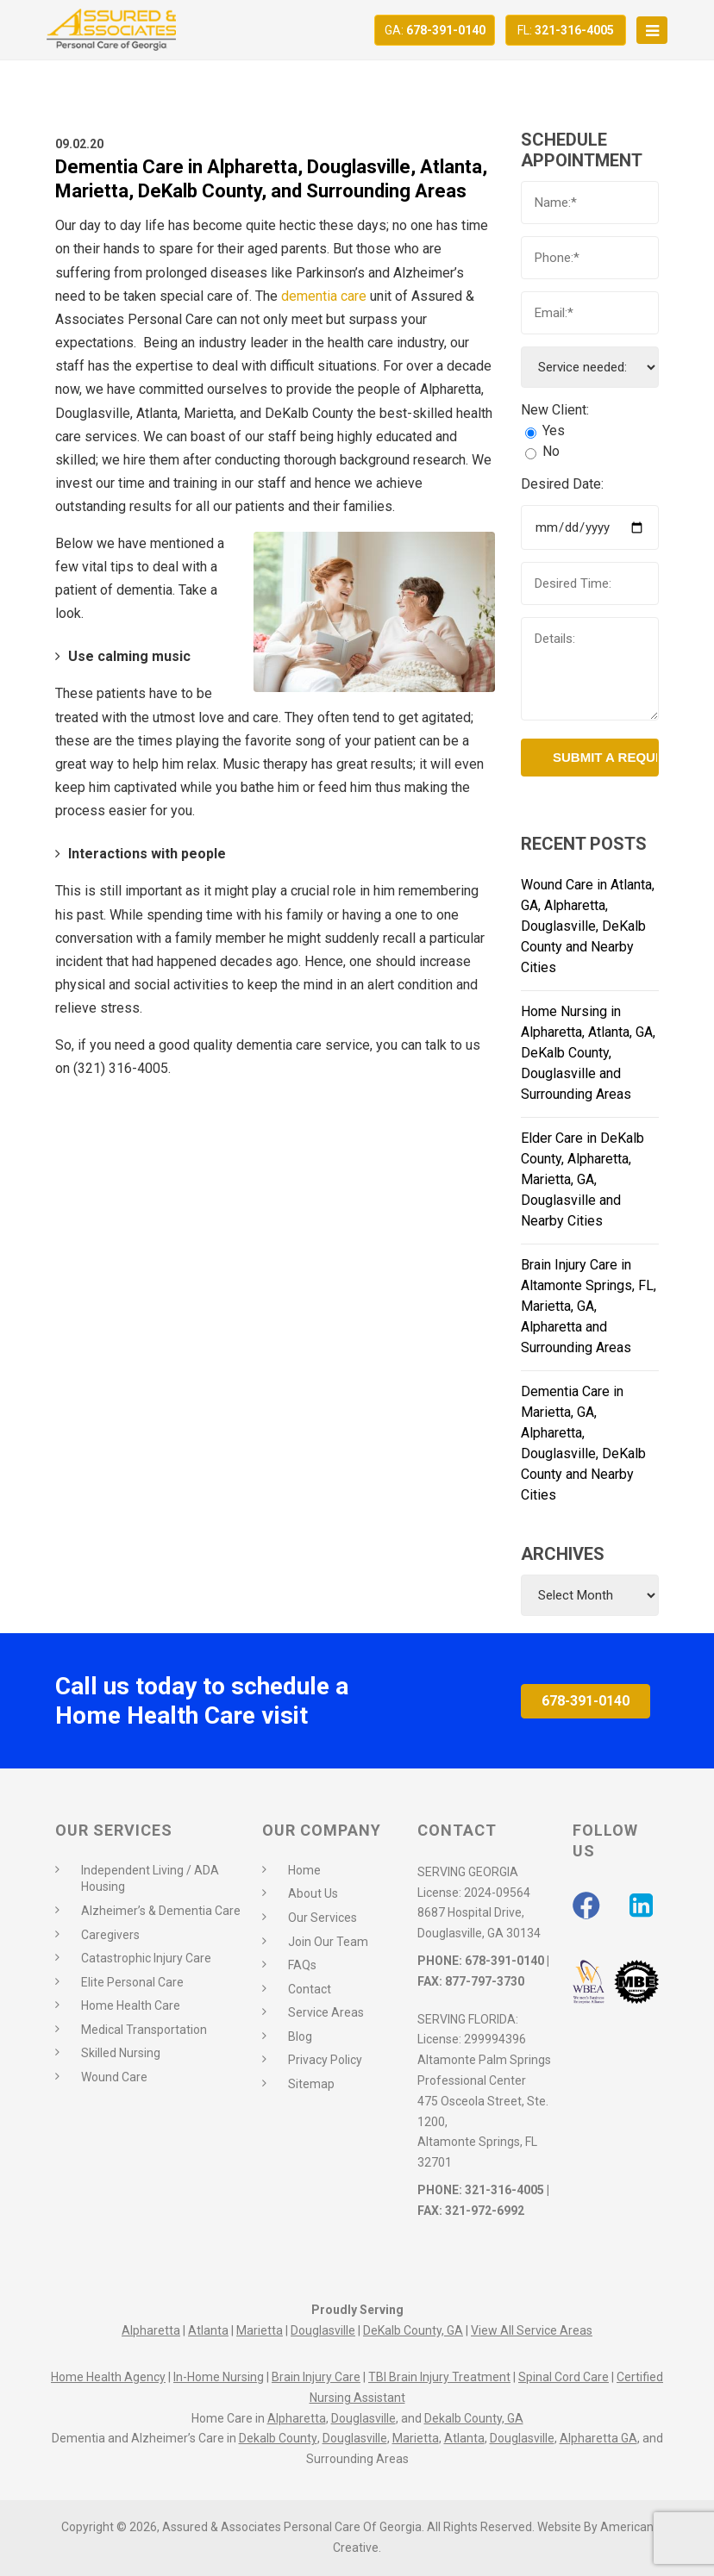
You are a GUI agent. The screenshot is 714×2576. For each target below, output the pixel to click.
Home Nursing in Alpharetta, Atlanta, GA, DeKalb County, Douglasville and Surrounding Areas (588, 1052)
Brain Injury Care (316, 2377)
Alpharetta (151, 2330)
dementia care (323, 296)
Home (304, 1870)
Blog (300, 2036)
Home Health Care (130, 2005)
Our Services (322, 1917)
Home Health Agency (108, 2377)
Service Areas (326, 2012)
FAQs (302, 1965)
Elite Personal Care (132, 1982)
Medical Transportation (144, 2029)
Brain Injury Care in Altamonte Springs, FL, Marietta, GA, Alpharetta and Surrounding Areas (588, 1306)
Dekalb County (278, 2438)
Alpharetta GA (598, 2438)
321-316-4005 (565, 30)
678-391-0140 (435, 30)
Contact (309, 1989)
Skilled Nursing (120, 2053)
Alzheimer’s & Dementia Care (161, 1911)
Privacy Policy (325, 2060)
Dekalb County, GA (473, 2418)
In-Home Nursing (218, 2377)
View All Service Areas (531, 2330)
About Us (313, 1893)
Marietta (259, 2330)
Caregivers (110, 1935)
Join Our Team (328, 1942)
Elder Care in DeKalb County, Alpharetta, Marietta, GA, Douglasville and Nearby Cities (582, 1179)
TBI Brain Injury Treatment (439, 2377)
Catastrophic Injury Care (146, 1958)
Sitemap (311, 2084)
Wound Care (114, 2077)
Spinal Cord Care (563, 2377)
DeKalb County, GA (413, 2330)
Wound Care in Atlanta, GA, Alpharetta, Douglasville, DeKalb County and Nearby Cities (587, 926)
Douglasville (323, 2330)
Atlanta (208, 2330)
